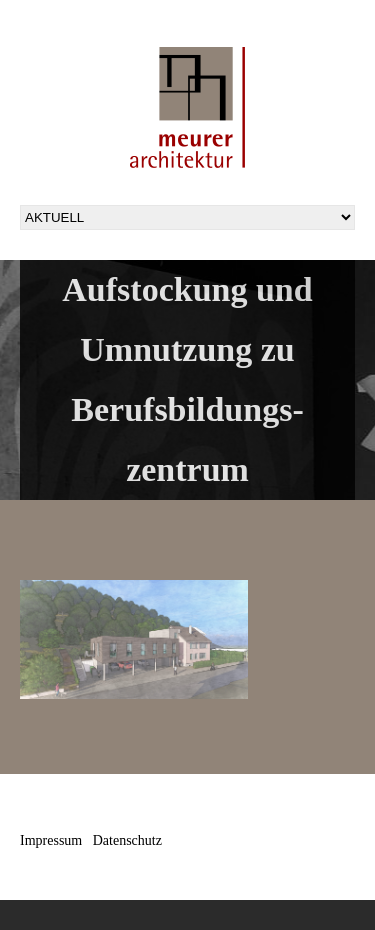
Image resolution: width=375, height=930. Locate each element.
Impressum (51, 840)
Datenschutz (127, 840)
